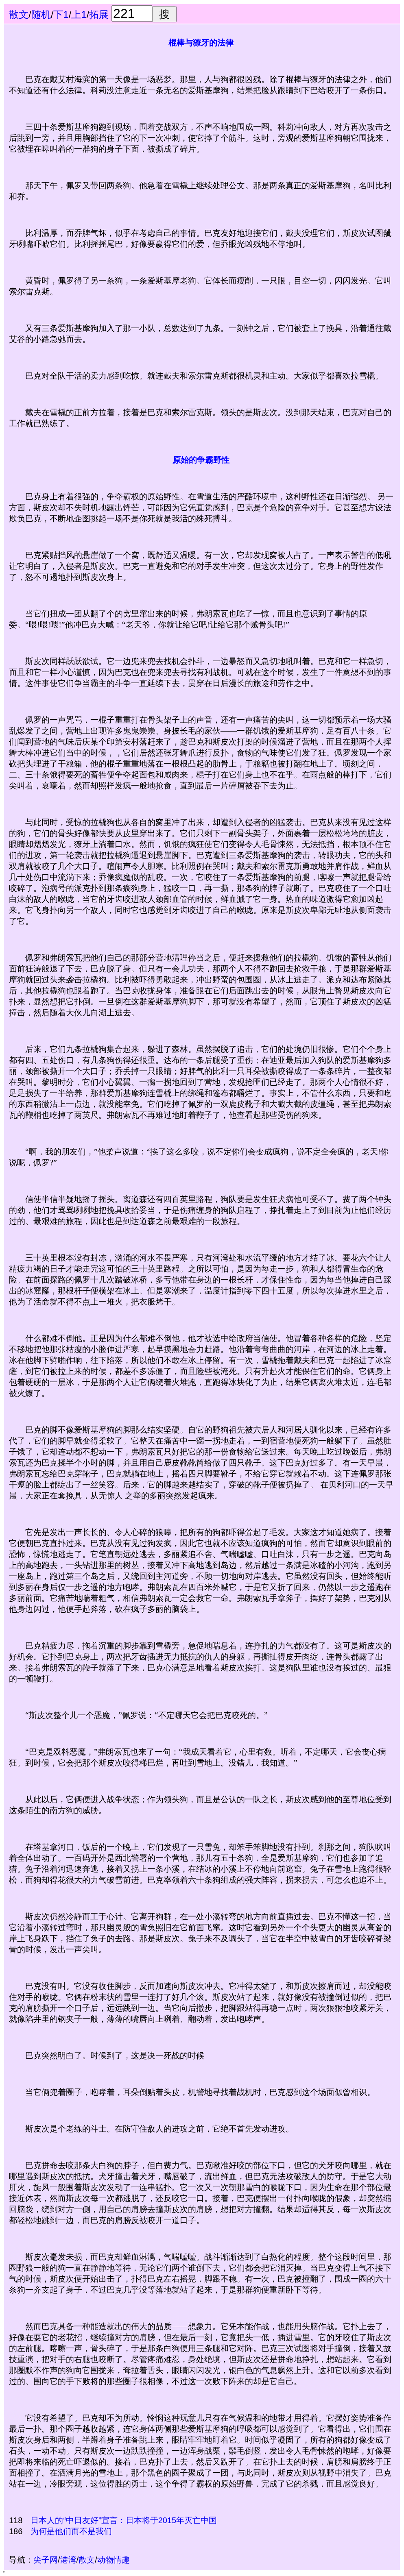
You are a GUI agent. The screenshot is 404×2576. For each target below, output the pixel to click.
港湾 (68, 2559)
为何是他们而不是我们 (71, 2531)
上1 (78, 14)
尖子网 (45, 2559)
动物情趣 (113, 2559)
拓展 (99, 14)
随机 (41, 14)
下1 (60, 14)
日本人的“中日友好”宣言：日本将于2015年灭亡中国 (124, 2520)
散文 (18, 14)
